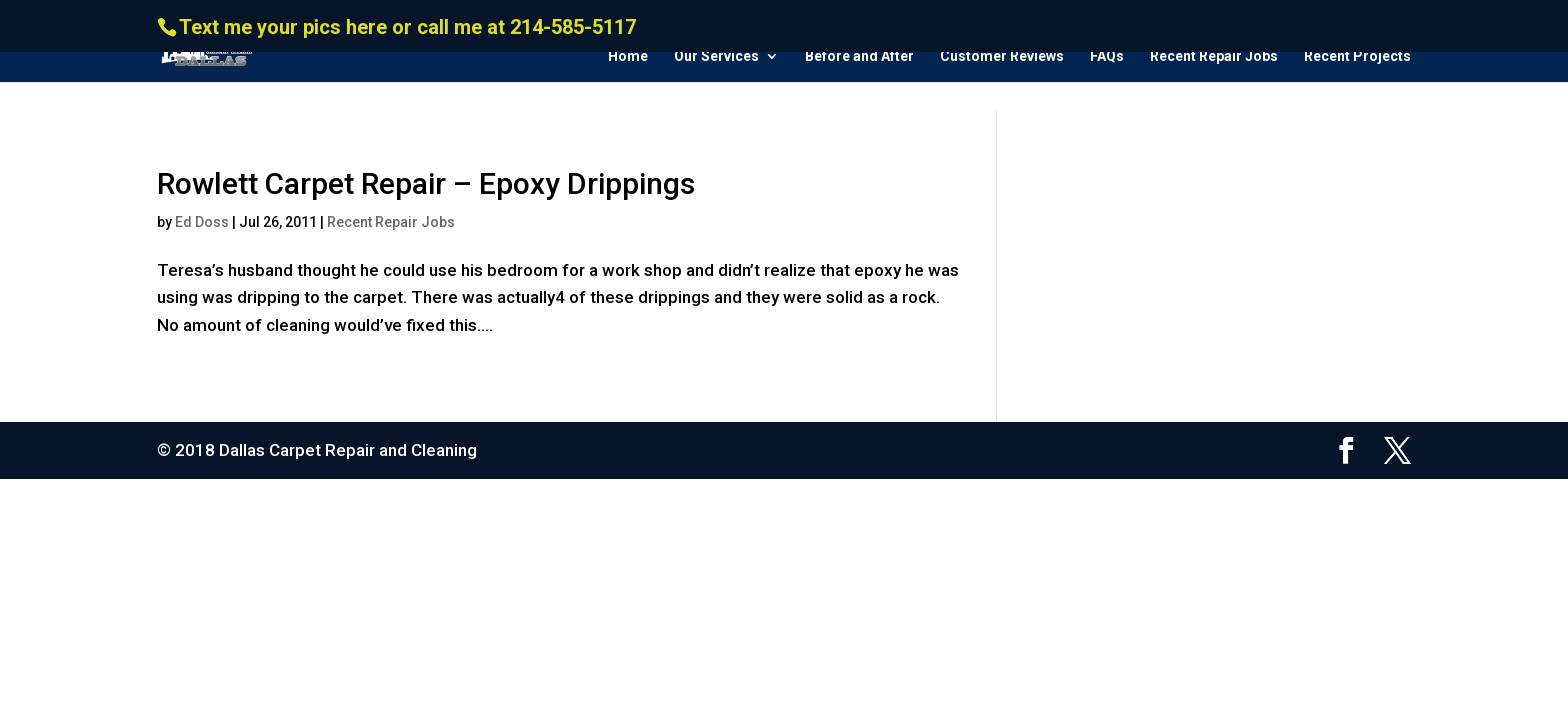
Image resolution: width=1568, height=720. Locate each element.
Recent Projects (1357, 56)
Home (628, 56)
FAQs (1107, 56)
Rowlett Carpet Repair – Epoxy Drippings (426, 183)
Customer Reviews (1002, 56)
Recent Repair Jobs (1214, 56)
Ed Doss (202, 222)
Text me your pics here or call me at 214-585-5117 (407, 27)
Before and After (859, 56)
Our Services (716, 56)
